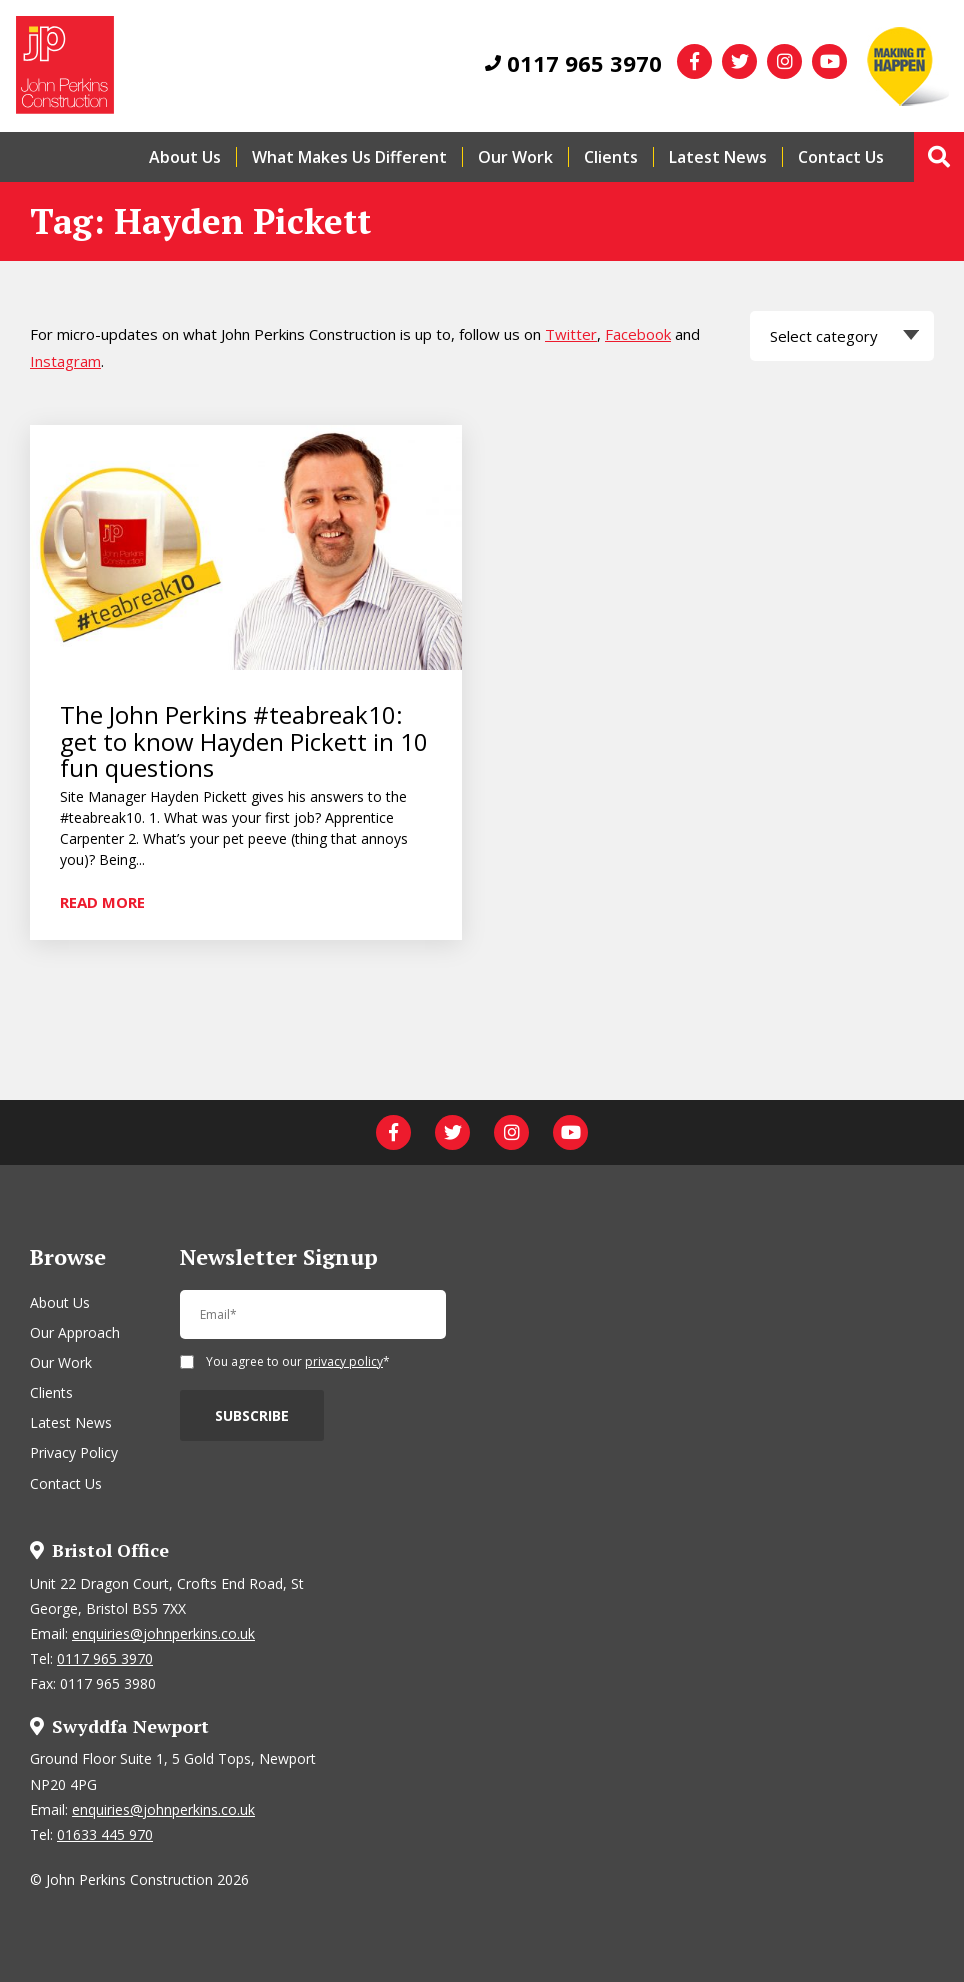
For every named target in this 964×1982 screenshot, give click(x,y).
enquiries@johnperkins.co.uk (163, 1633)
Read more (102, 901)
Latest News (718, 157)
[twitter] (739, 61)
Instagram (65, 361)
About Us (185, 157)
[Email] (313, 1323)
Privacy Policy (74, 1452)
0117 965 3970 (573, 63)
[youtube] (829, 61)
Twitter (571, 334)
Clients (611, 157)
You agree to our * (298, 1363)
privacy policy (344, 1361)
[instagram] (784, 61)
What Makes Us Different (349, 157)
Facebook (638, 334)
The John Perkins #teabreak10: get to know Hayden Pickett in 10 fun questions (244, 741)
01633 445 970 (105, 1834)
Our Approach (75, 1332)
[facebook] (694, 61)
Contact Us (841, 157)
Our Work (515, 157)
